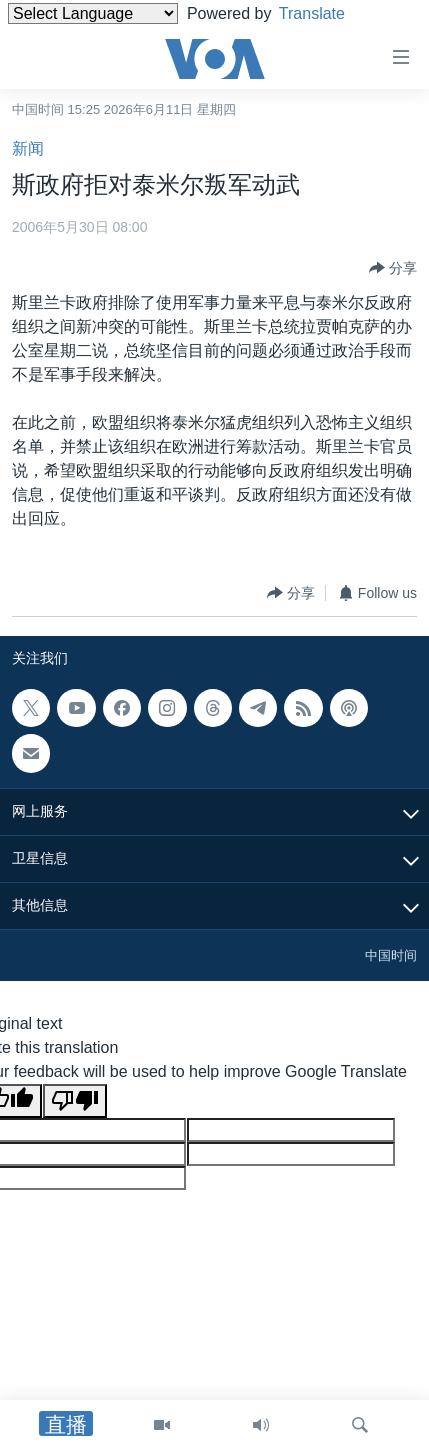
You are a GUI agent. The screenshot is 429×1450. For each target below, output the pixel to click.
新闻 (28, 148)
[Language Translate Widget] (93, 13)
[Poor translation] (75, 1101)
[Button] (393, 268)
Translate (327, 13)
